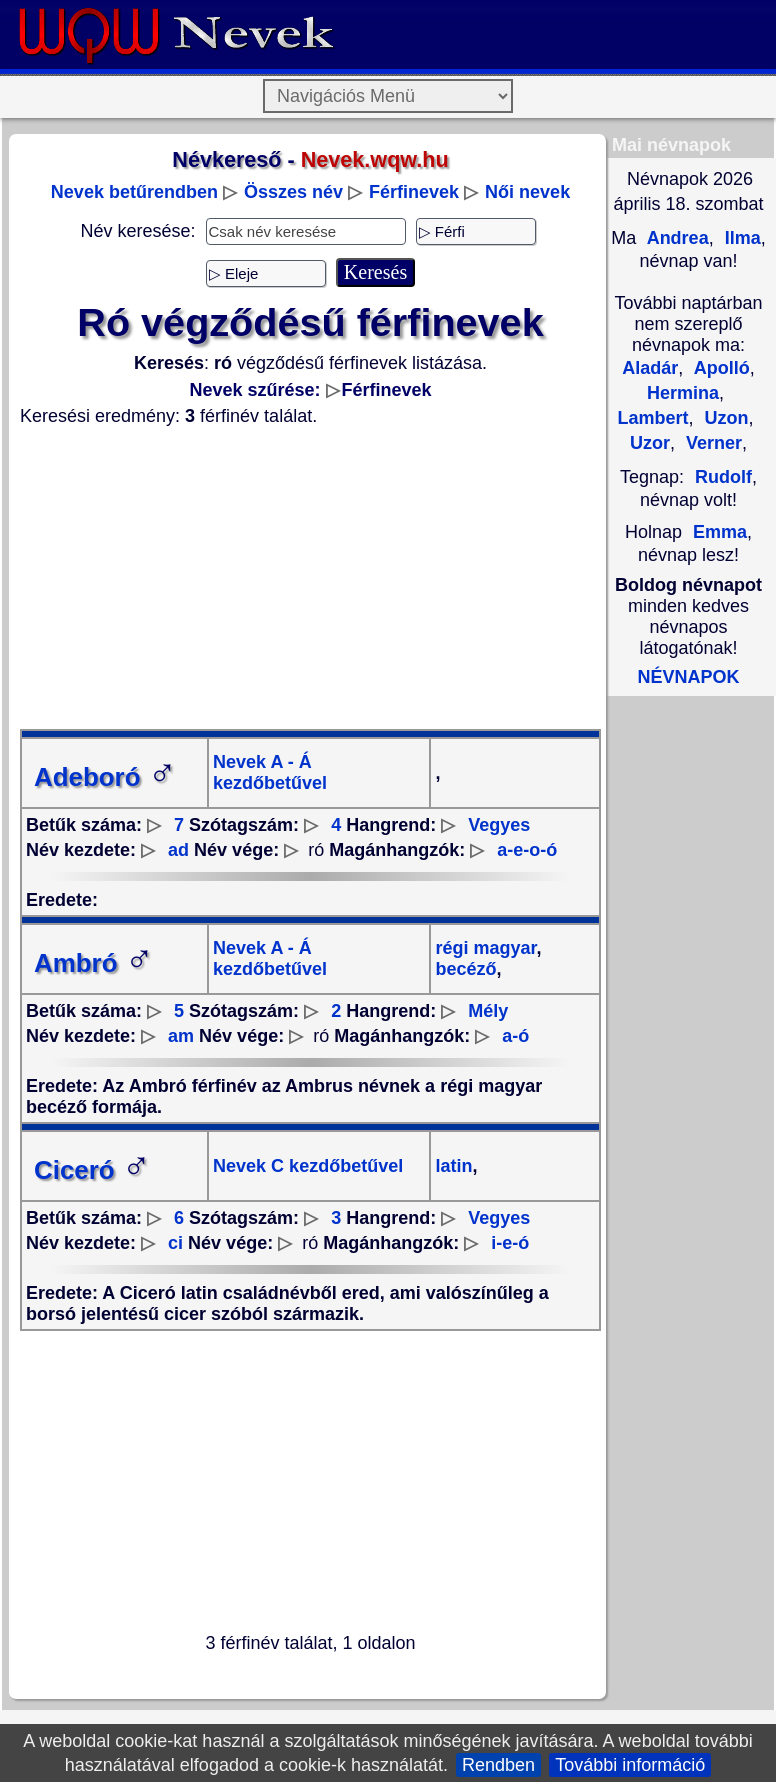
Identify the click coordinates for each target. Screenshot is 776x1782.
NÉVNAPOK (688, 677)
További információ (630, 1765)
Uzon (724, 418)
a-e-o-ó (527, 850)
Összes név (293, 192)
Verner (711, 443)
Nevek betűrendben (134, 192)
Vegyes (499, 825)
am (181, 1036)
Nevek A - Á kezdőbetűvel (270, 772)
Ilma (740, 238)
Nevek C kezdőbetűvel (308, 1166)
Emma (720, 532)
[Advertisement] (310, 578)
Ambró (94, 963)
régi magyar (485, 948)
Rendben (498, 1765)
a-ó (515, 1036)
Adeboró (105, 777)
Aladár (650, 368)
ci (175, 1243)
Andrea (675, 238)
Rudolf (723, 477)
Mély (488, 1011)
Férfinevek (414, 192)
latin (453, 1166)
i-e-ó (510, 1243)
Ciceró (92, 1170)
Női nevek (527, 192)
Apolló (719, 368)
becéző (465, 969)
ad (178, 850)
